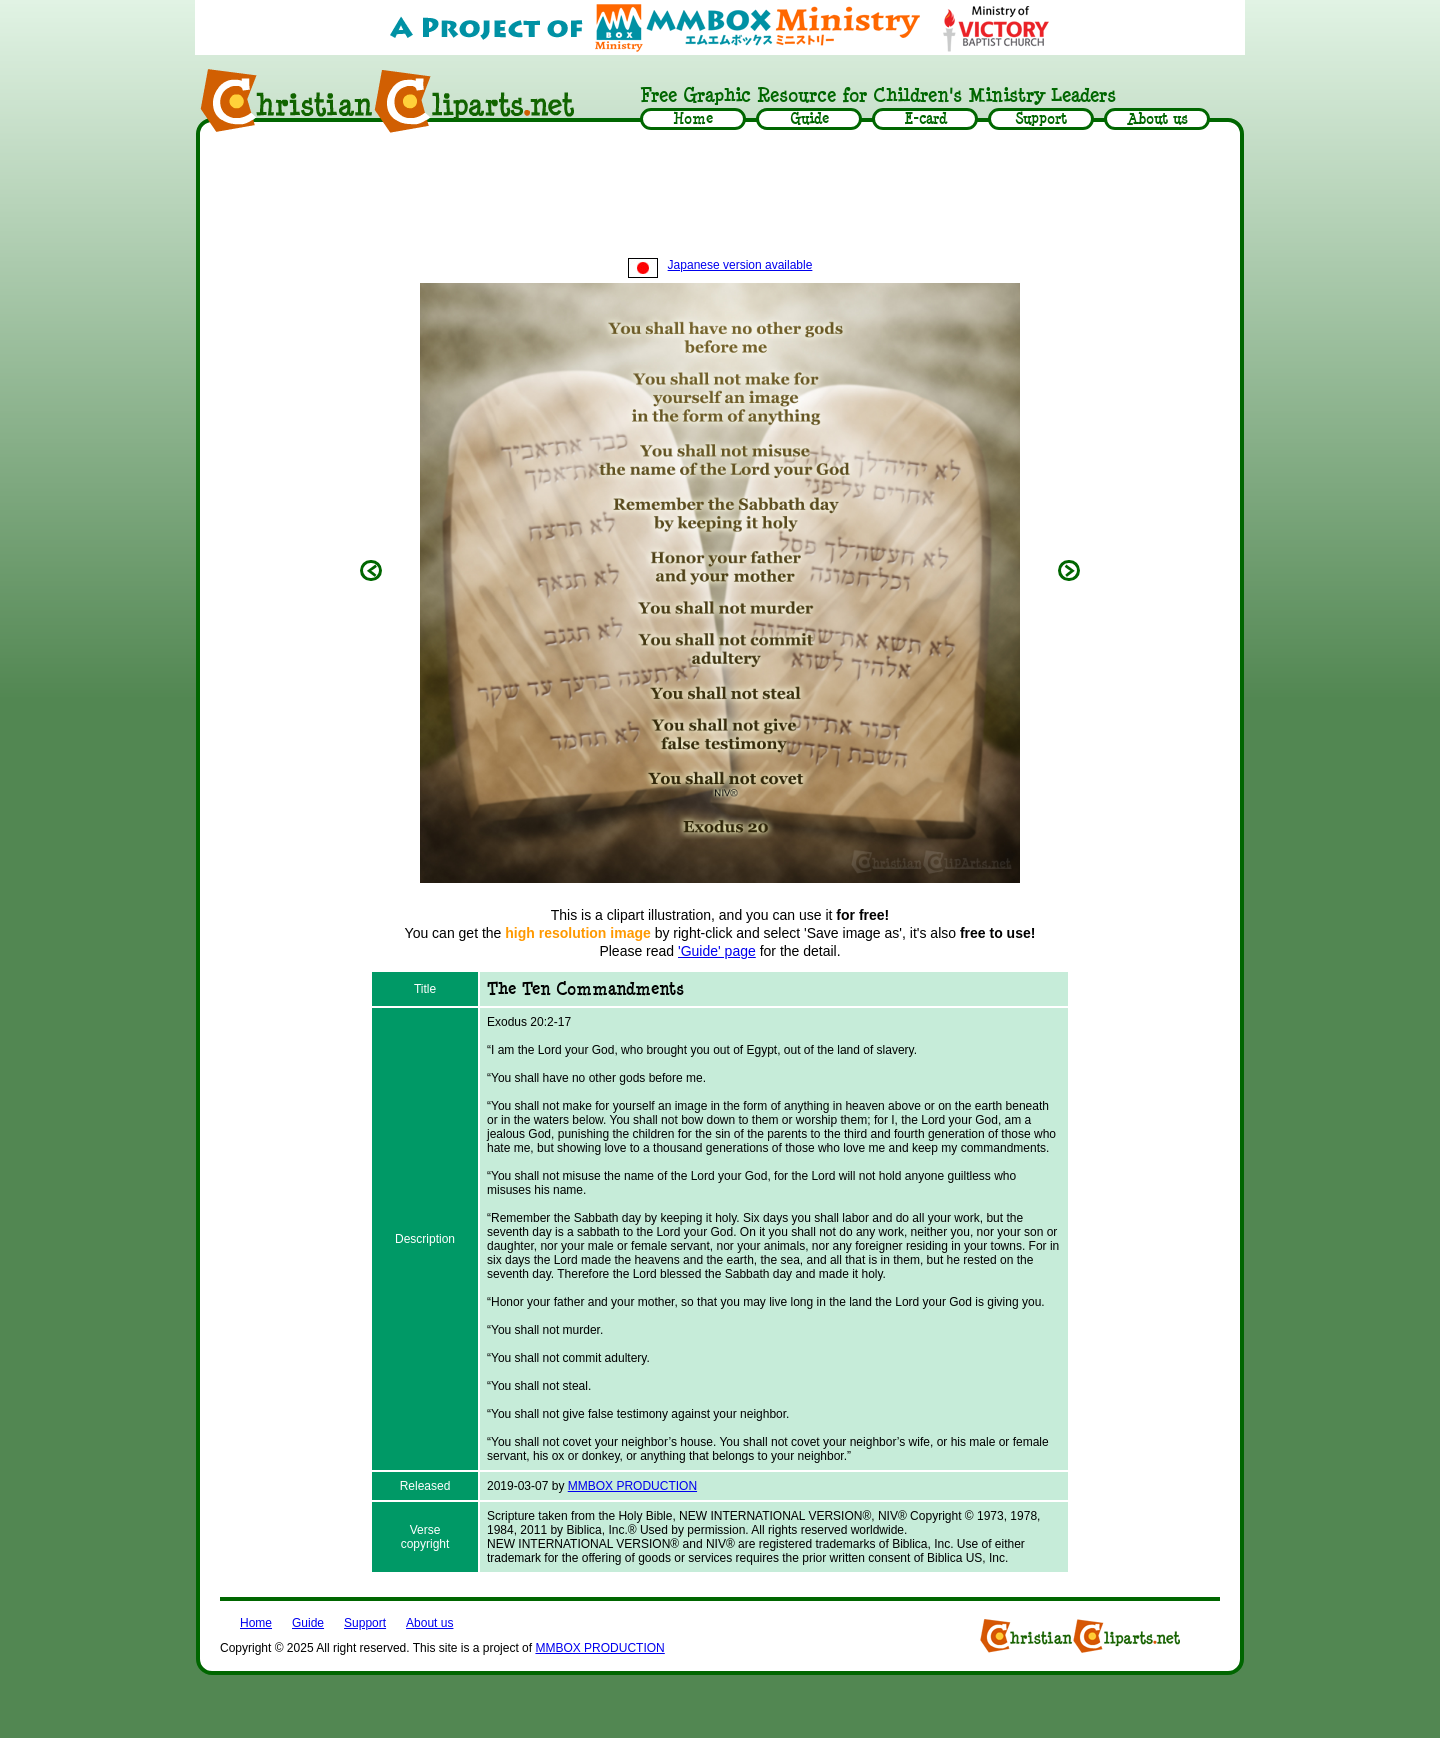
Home (256, 1623)
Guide (308, 1623)
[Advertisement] (720, 197)
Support (365, 1623)
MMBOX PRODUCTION (632, 1486)
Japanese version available (720, 265)
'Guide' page (717, 951)
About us (429, 1623)
